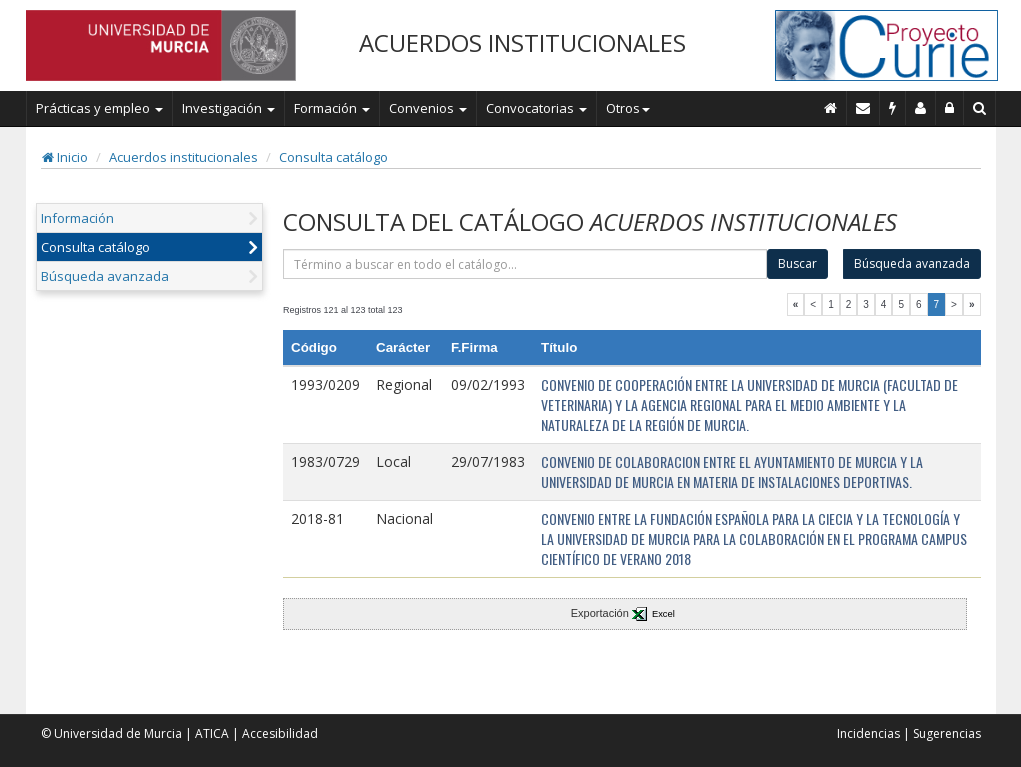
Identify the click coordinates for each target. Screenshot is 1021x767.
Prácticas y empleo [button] (99, 108)
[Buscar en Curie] (980, 108)
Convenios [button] (428, 108)
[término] (525, 264)
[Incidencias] (893, 108)
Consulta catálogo (333, 157)
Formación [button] (332, 108)
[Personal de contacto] (921, 108)
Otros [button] (628, 108)
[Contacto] (863, 108)
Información (77, 218)
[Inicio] (831, 108)
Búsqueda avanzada (105, 276)
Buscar (797, 263)
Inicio (65, 157)
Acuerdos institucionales (183, 157)
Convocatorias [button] (536, 108)
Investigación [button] (228, 108)
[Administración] (950, 108)
